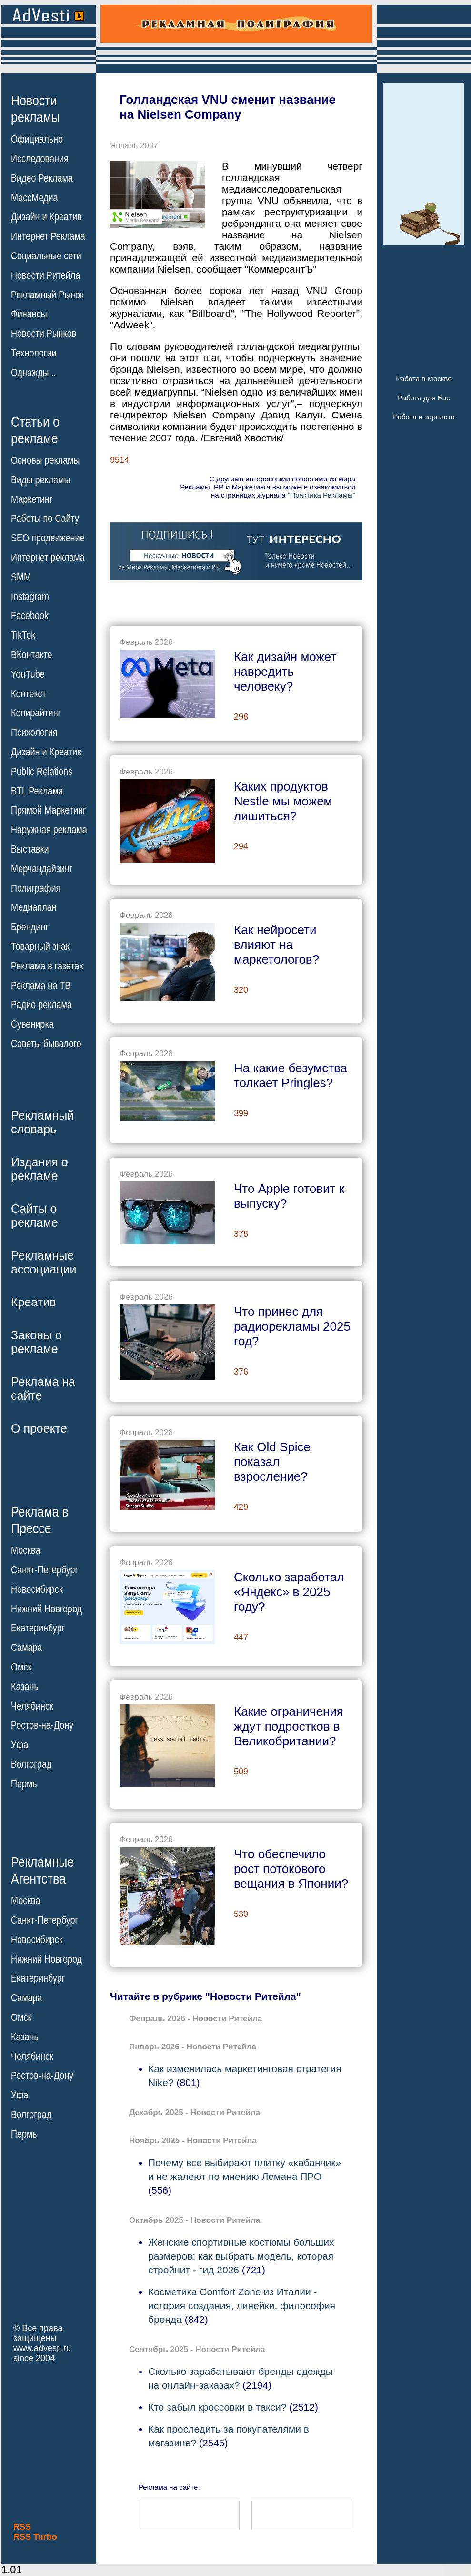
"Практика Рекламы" (321, 495)
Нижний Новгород (46, 1608)
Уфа (19, 1745)
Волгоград (31, 1764)
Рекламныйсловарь (42, 1122)
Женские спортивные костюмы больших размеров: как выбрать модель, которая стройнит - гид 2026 (241, 2256)
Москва (25, 1550)
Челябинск (32, 1705)
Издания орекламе (39, 1168)
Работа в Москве (423, 379)
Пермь (24, 1784)
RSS (22, 2527)
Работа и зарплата (424, 417)
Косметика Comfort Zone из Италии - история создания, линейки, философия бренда (241, 2305)
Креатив (33, 1302)
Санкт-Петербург (44, 1570)
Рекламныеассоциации (44, 1262)
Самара (26, 1647)
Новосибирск (37, 1589)
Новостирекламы (35, 108)
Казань (25, 1686)
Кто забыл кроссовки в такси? (217, 2407)
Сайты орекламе (34, 1215)
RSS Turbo (35, 2537)
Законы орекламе (36, 1341)
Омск (21, 1667)
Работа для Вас (424, 398)
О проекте (39, 1428)
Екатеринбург (38, 1628)
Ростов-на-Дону (42, 1725)
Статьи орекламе (35, 429)
